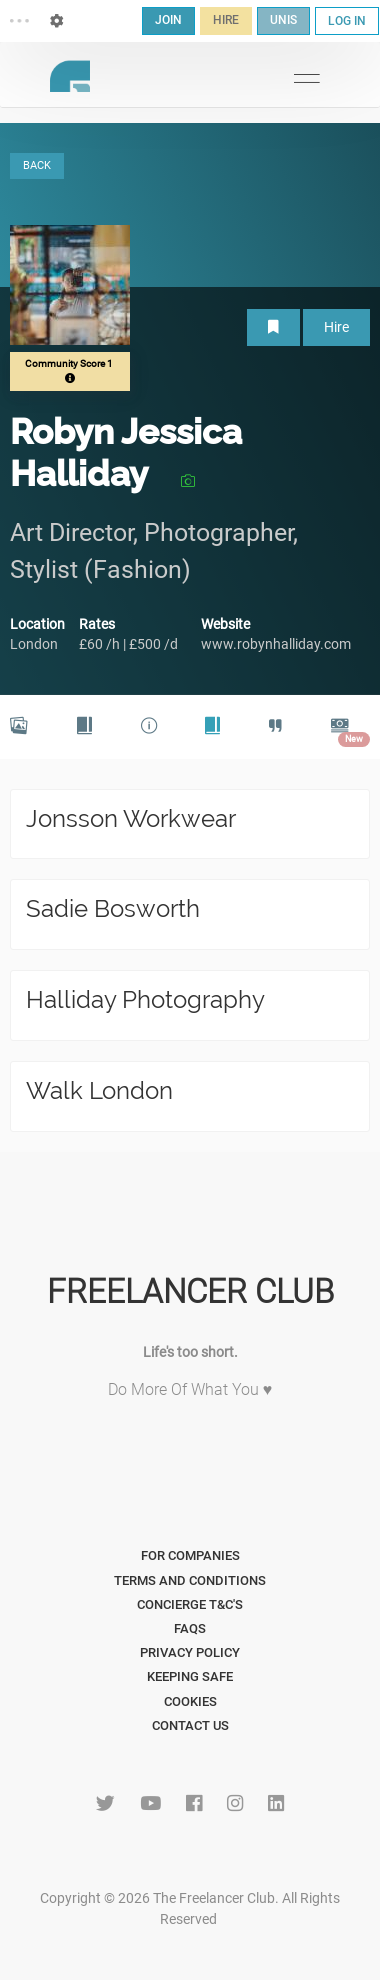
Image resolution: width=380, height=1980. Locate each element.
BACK (37, 165)
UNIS (283, 20)
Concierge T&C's (190, 1604)
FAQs (190, 1628)
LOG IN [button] (347, 21)
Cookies (190, 1701)
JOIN (168, 20)
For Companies (190, 1555)
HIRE (226, 20)
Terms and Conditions (190, 1580)
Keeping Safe (190, 1676)
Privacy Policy (190, 1652)
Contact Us (190, 1725)
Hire (336, 327)
